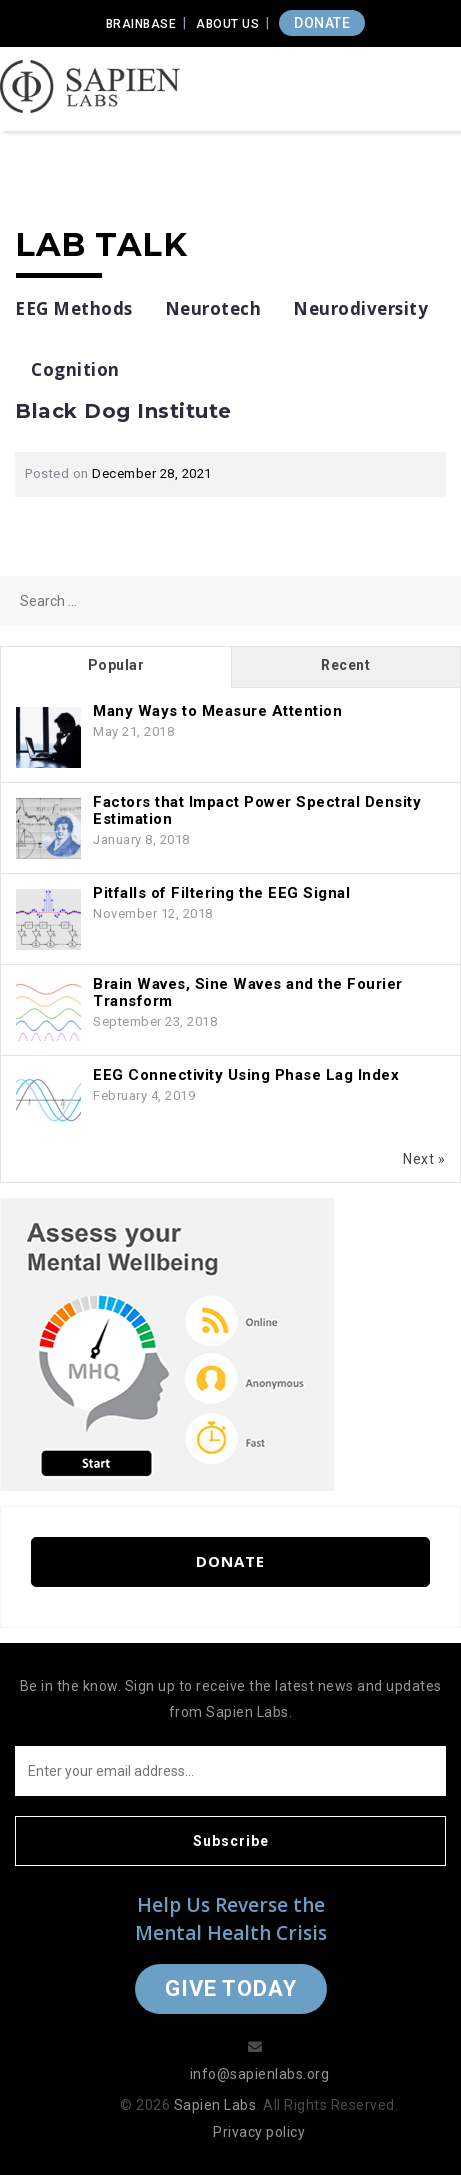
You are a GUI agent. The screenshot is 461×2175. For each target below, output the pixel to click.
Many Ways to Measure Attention (217, 711)
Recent (345, 665)
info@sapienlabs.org (260, 2074)
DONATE (322, 23)
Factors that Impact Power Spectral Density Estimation (257, 810)
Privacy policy (259, 2132)
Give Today (231, 1988)
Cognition (75, 369)
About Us (227, 24)
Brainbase (141, 24)
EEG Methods (74, 308)
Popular (116, 665)
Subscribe (231, 1841)
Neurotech (213, 308)
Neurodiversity (360, 308)
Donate (230, 1561)
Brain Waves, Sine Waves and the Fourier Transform (248, 992)
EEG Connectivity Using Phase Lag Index (246, 1075)
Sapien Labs (215, 2105)
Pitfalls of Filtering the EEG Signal (221, 893)
